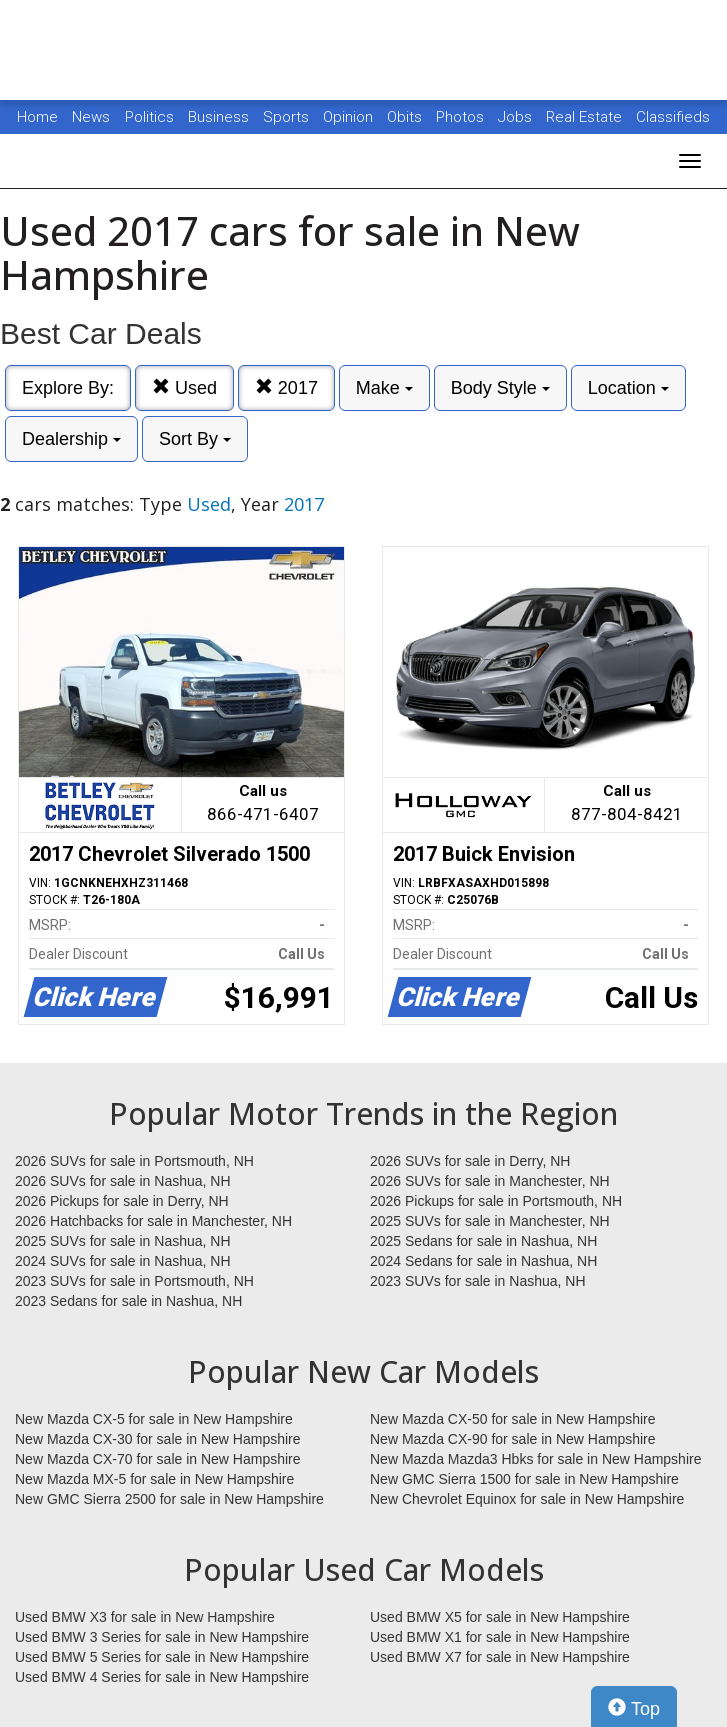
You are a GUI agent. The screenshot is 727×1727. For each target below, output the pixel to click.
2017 (286, 387)
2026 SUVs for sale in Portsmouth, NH (134, 1161)
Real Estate (586, 117)
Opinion (350, 117)
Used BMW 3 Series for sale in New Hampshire (162, 1637)
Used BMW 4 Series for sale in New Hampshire (162, 1677)
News (91, 117)
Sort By (195, 439)
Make (384, 388)
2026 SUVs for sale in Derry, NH (470, 1161)
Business (220, 117)
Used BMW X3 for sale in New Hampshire (145, 1617)
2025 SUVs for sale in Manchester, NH (490, 1221)
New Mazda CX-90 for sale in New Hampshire (513, 1439)
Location (628, 388)
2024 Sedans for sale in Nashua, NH (483, 1261)
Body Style (500, 388)
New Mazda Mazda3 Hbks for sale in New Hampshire (535, 1459)
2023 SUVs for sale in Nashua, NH (478, 1281)
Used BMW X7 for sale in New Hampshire (500, 1657)
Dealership (71, 439)
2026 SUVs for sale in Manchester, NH (490, 1181)
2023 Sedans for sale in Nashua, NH (128, 1301)
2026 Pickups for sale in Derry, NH (122, 1201)
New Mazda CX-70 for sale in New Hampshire (158, 1459)
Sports (288, 117)
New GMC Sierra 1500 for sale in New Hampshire (524, 1479)
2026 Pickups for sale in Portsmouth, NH (496, 1201)
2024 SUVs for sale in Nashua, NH (123, 1261)
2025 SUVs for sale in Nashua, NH (123, 1241)
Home (37, 117)
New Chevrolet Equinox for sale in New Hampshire (527, 1499)
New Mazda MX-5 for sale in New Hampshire (154, 1479)
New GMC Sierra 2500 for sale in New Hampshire (169, 1499)
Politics (149, 117)
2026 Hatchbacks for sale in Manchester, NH (153, 1221)
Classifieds (673, 117)
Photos (462, 117)
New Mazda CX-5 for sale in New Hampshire (154, 1419)
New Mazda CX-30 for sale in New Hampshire (158, 1439)
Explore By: (68, 388)
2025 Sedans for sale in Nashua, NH (483, 1241)
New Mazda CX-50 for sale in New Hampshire (513, 1419)
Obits (406, 117)
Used (184, 387)
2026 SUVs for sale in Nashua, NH (123, 1181)
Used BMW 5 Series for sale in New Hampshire (162, 1657)
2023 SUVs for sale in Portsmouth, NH (134, 1281)
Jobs (517, 117)
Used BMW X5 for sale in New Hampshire (500, 1617)
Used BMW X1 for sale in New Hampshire (500, 1637)
